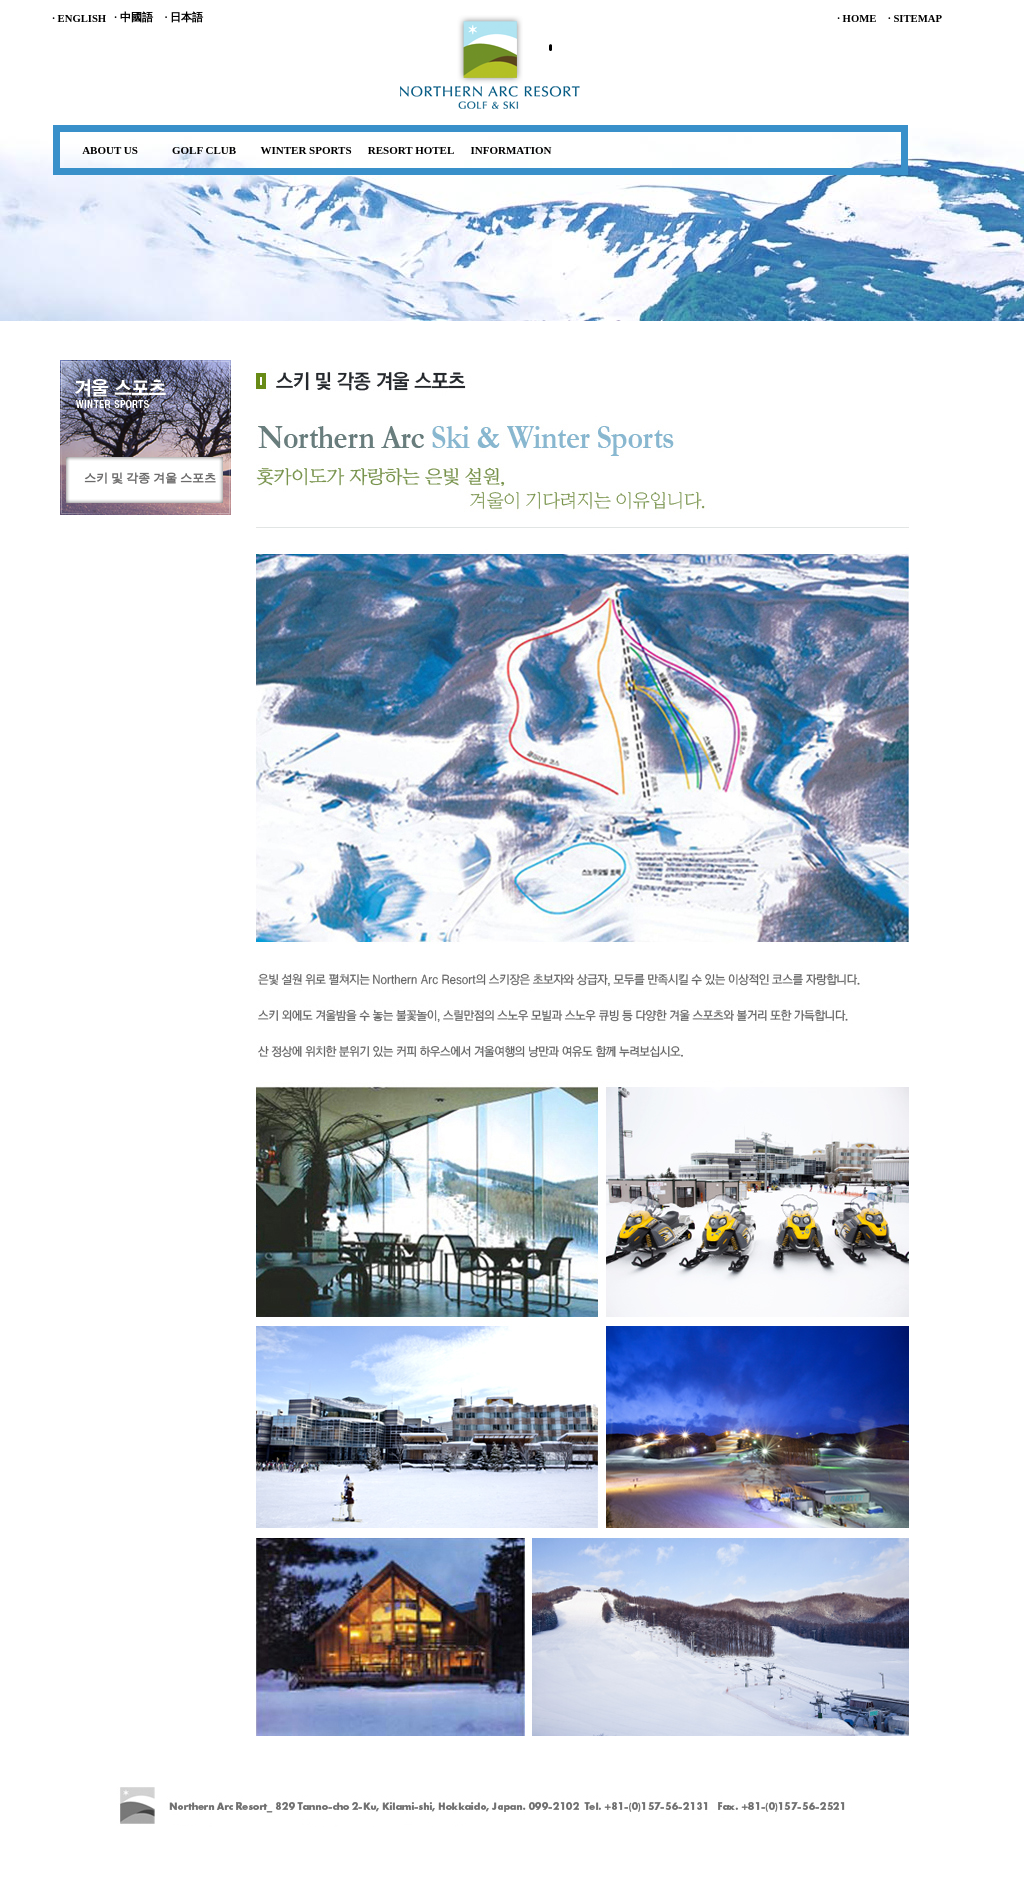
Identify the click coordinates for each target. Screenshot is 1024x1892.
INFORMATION (510, 150)
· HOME (856, 18)
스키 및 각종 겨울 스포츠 (150, 478)
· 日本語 (184, 17)
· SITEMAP (915, 18)
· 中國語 (133, 17)
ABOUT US (110, 150)
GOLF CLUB (204, 150)
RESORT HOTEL (411, 150)
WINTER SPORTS (306, 150)
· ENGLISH (79, 18)
